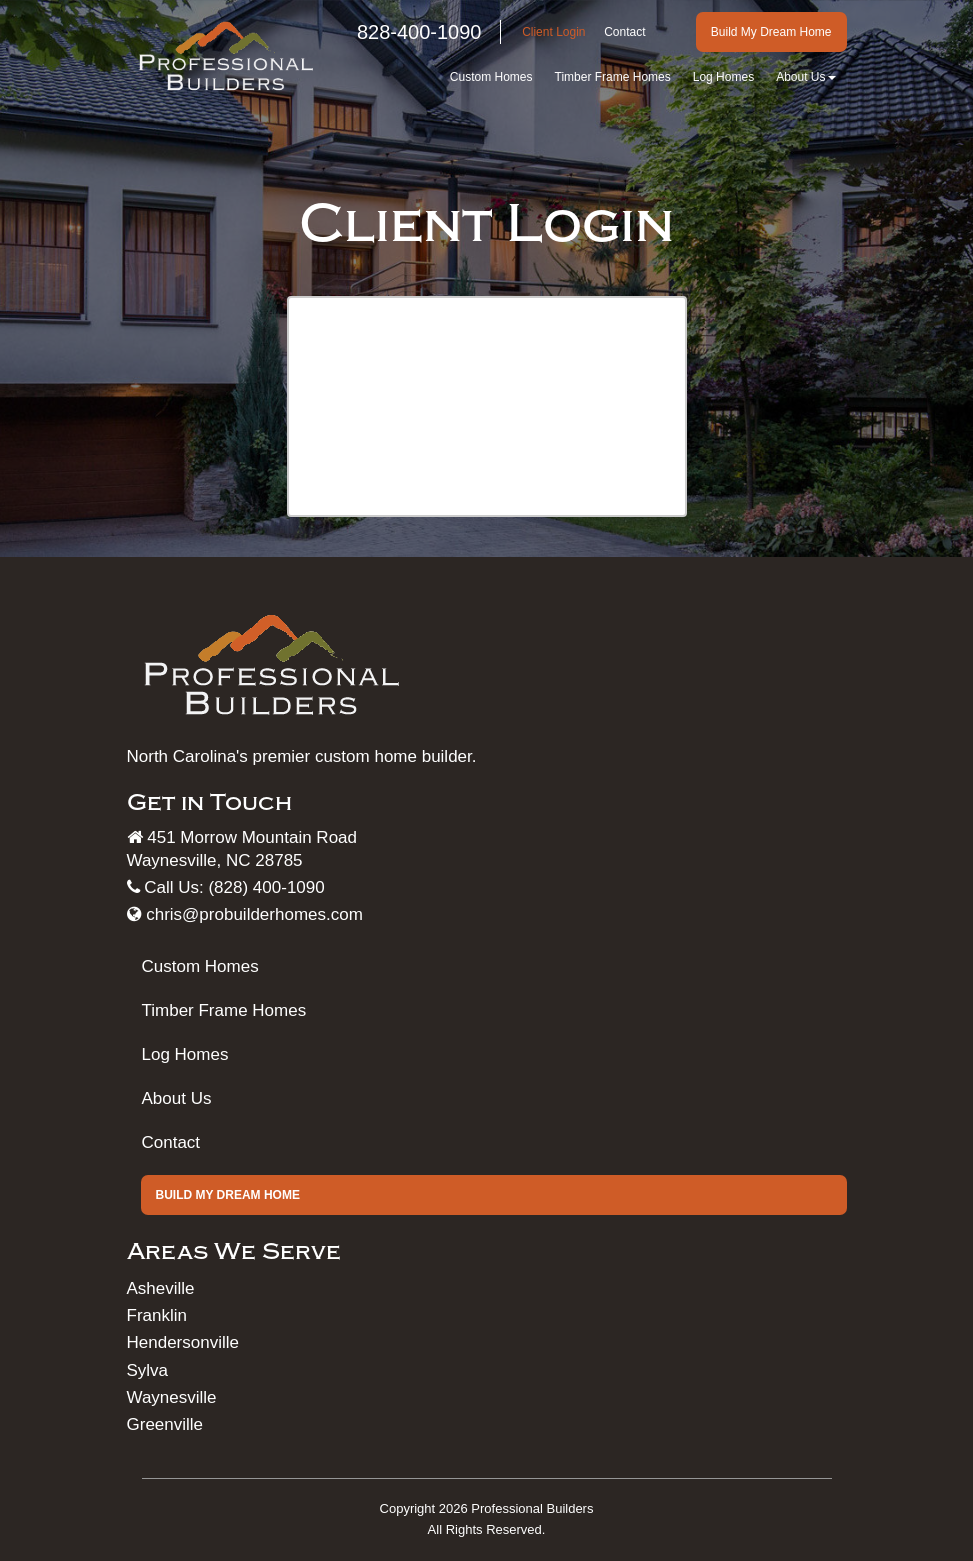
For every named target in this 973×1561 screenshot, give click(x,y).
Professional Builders (532, 1508)
